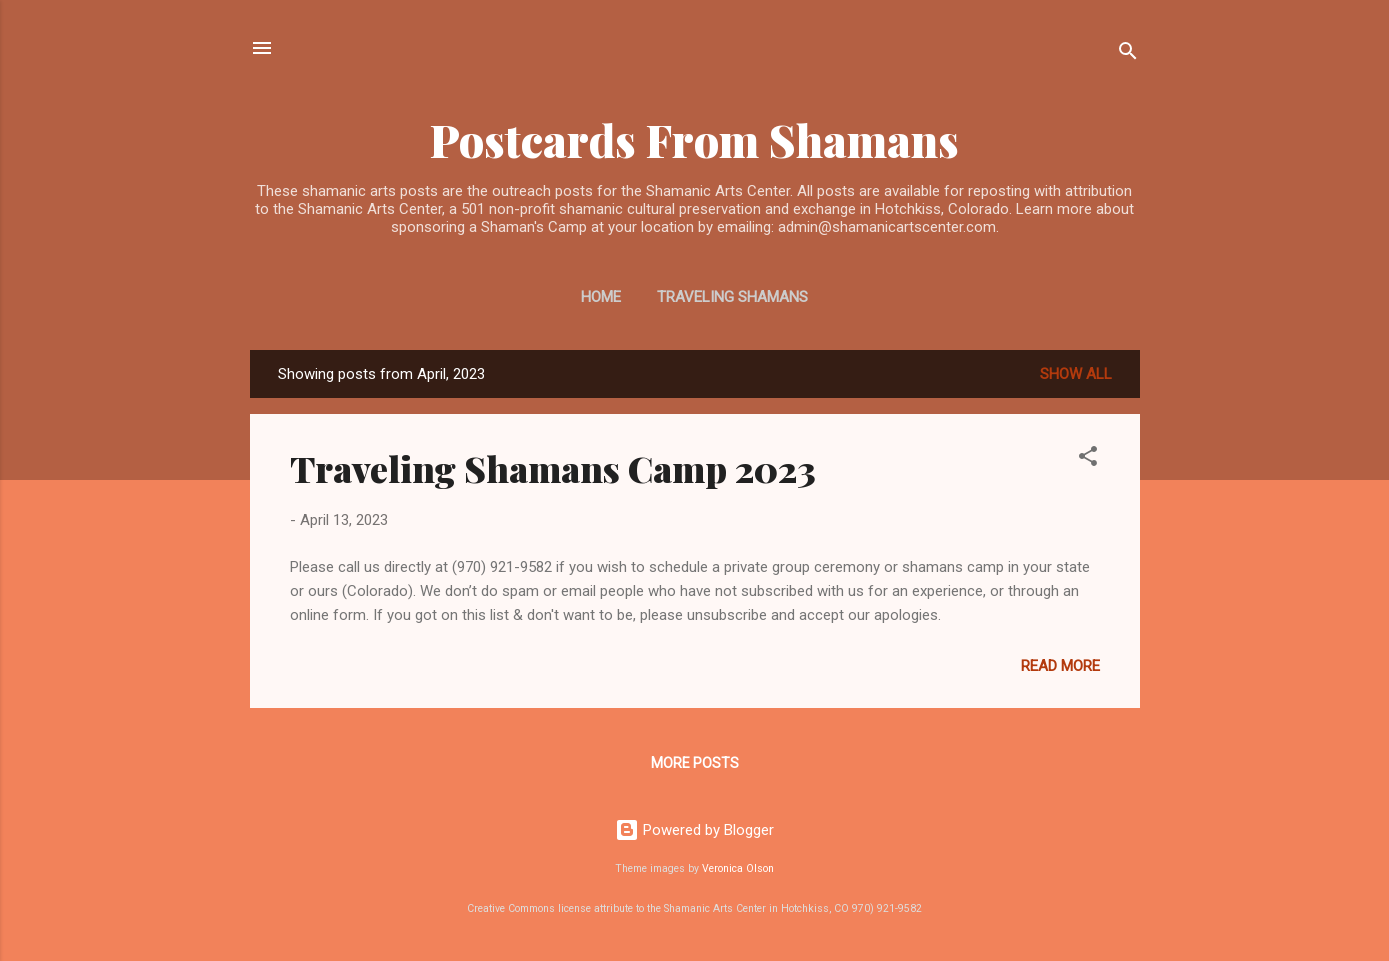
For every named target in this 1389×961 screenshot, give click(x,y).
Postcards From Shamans (694, 139)
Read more (1060, 666)
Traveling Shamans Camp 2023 (553, 468)
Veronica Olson (738, 868)
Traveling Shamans (732, 297)
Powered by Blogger (694, 830)
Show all (1076, 374)
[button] (1088, 459)
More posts (695, 763)
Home (601, 297)
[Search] (1128, 54)
